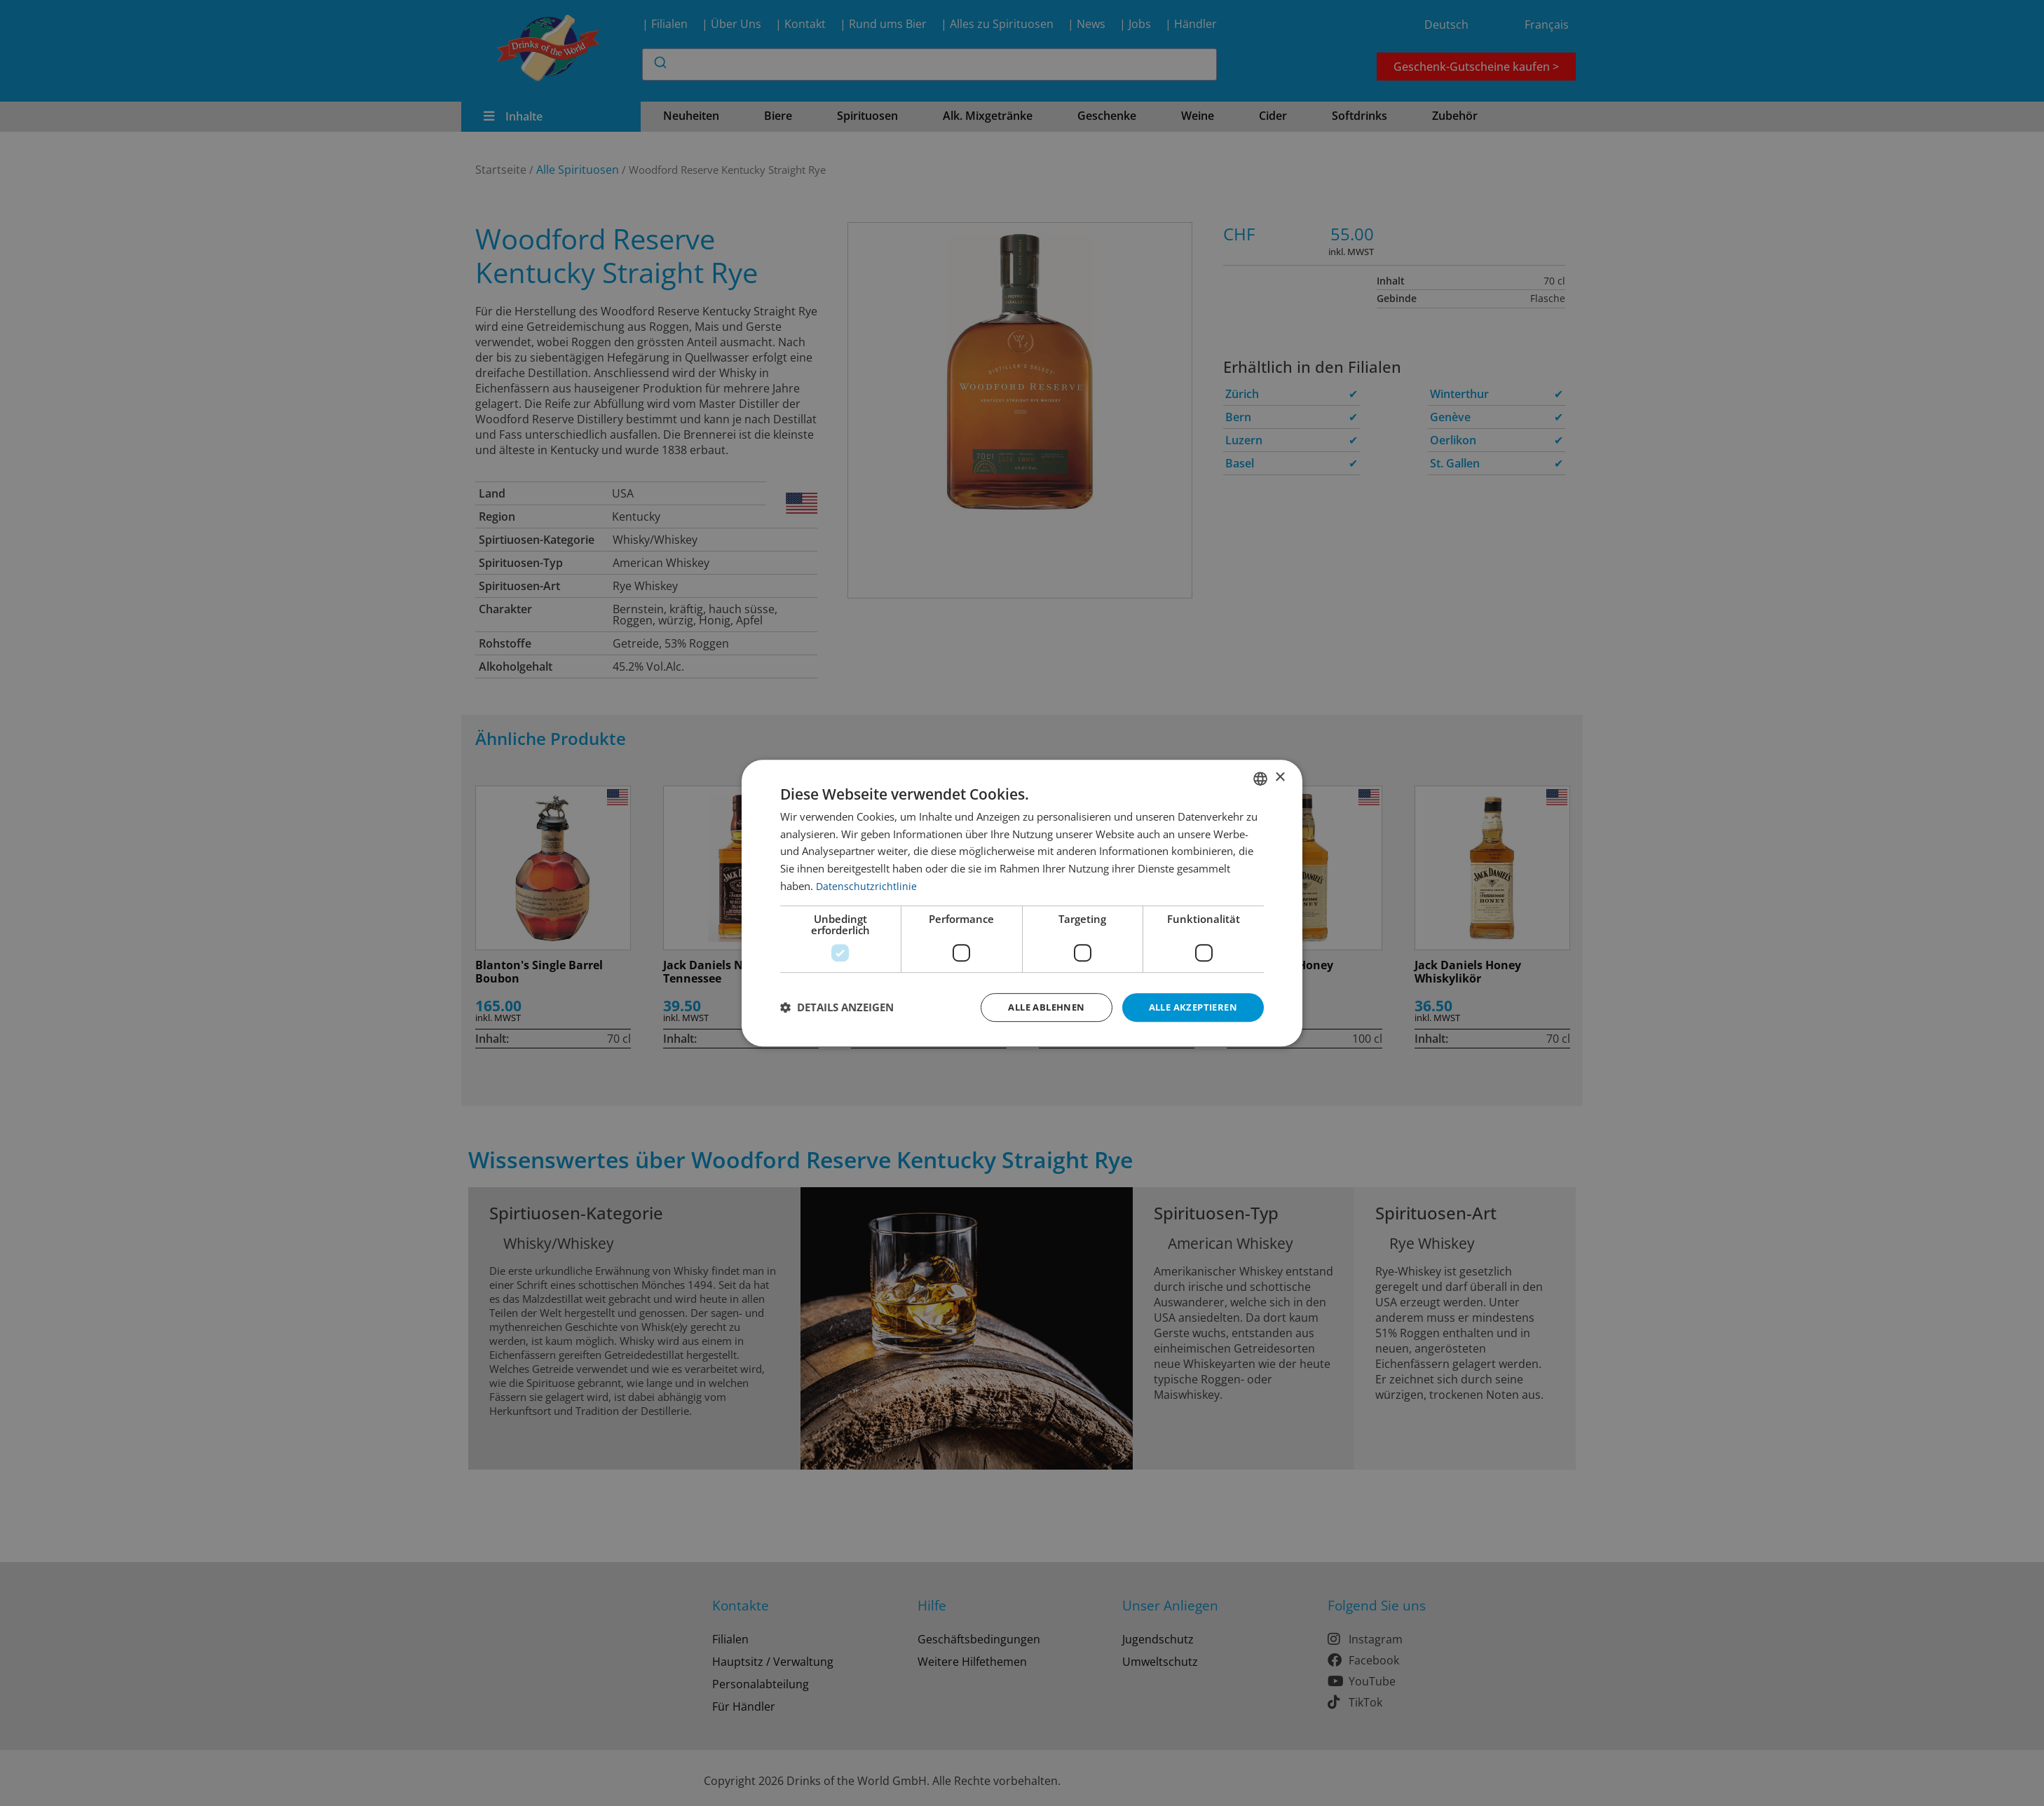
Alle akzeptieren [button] (1189, 1006)
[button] (837, 1007)
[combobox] (1260, 777)
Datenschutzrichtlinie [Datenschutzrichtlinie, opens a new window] (867, 884)
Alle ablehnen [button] (1035, 1006)
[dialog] (1022, 903)
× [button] (1279, 777)
